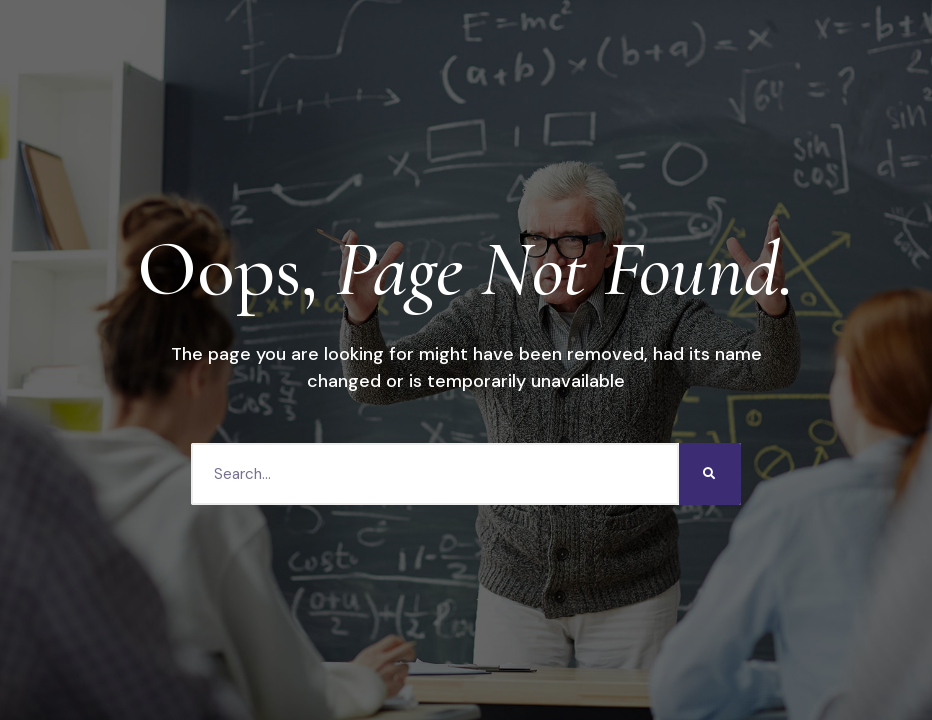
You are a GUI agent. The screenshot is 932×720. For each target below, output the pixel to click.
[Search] (710, 474)
